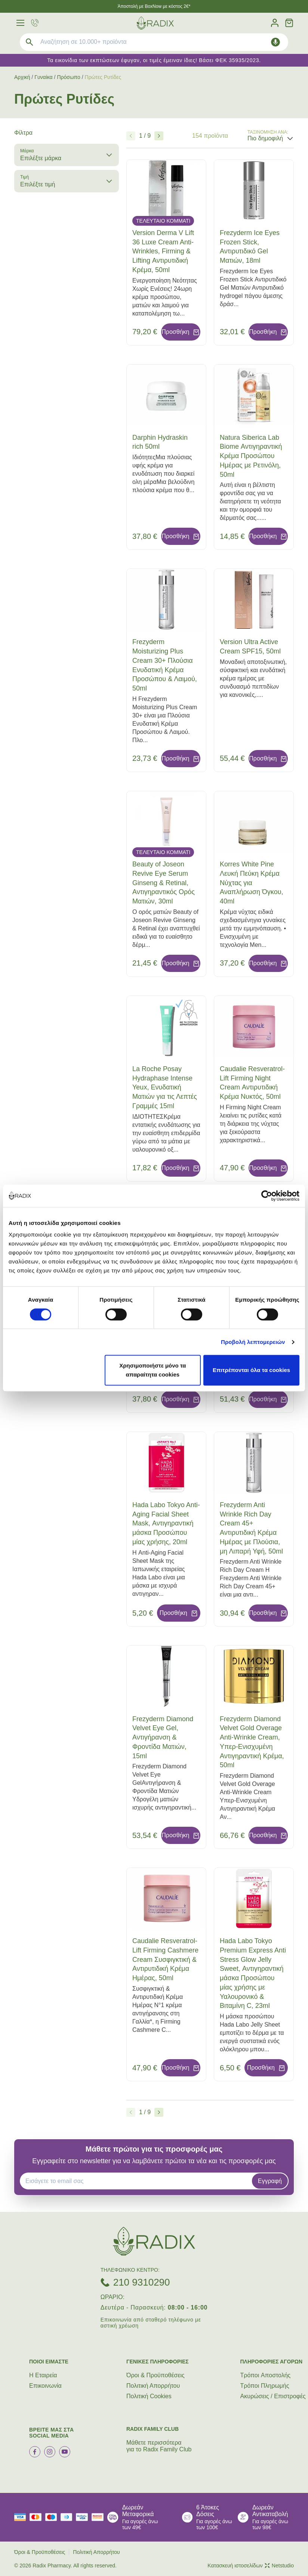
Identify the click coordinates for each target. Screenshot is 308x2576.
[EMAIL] (138, 2181)
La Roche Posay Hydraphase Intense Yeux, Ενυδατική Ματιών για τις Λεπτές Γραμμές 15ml (164, 1087)
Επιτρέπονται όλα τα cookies (251, 1370)
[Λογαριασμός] (274, 23)
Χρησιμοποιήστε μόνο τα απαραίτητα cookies (152, 1370)
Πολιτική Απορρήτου (153, 2386)
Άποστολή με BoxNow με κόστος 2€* (154, 6)
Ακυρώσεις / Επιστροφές (273, 2396)
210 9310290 (141, 2282)
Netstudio (279, 2566)
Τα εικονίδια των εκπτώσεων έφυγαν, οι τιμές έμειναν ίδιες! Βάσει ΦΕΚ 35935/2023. (154, 60)
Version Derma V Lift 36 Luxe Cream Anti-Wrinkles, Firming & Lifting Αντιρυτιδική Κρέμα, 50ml (163, 251)
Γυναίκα (43, 77)
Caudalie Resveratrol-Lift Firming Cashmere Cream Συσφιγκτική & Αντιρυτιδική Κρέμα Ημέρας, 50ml (165, 1959)
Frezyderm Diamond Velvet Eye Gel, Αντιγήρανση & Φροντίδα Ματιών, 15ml (162, 1737)
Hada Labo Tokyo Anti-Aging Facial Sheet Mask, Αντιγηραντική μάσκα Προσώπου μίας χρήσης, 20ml (166, 1523)
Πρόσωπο (68, 77)
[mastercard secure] (99, 2517)
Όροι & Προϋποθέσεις (155, 2375)
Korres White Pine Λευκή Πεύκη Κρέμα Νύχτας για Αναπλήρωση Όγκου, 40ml (251, 882)
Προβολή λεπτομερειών (253, 1342)
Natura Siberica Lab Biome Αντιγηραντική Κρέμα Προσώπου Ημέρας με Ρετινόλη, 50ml (251, 456)
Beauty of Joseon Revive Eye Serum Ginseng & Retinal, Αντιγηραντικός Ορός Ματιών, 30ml (163, 882)
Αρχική (22, 77)
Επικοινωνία (45, 2386)
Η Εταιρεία (43, 2375)
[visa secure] (84, 2517)
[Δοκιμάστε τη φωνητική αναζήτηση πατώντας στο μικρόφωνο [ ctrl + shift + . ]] (275, 42)
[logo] (155, 23)
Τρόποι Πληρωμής (264, 2386)
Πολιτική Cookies (149, 2396)
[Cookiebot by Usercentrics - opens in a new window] (266, 1195)
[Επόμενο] (158, 135)
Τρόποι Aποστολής (265, 2375)
